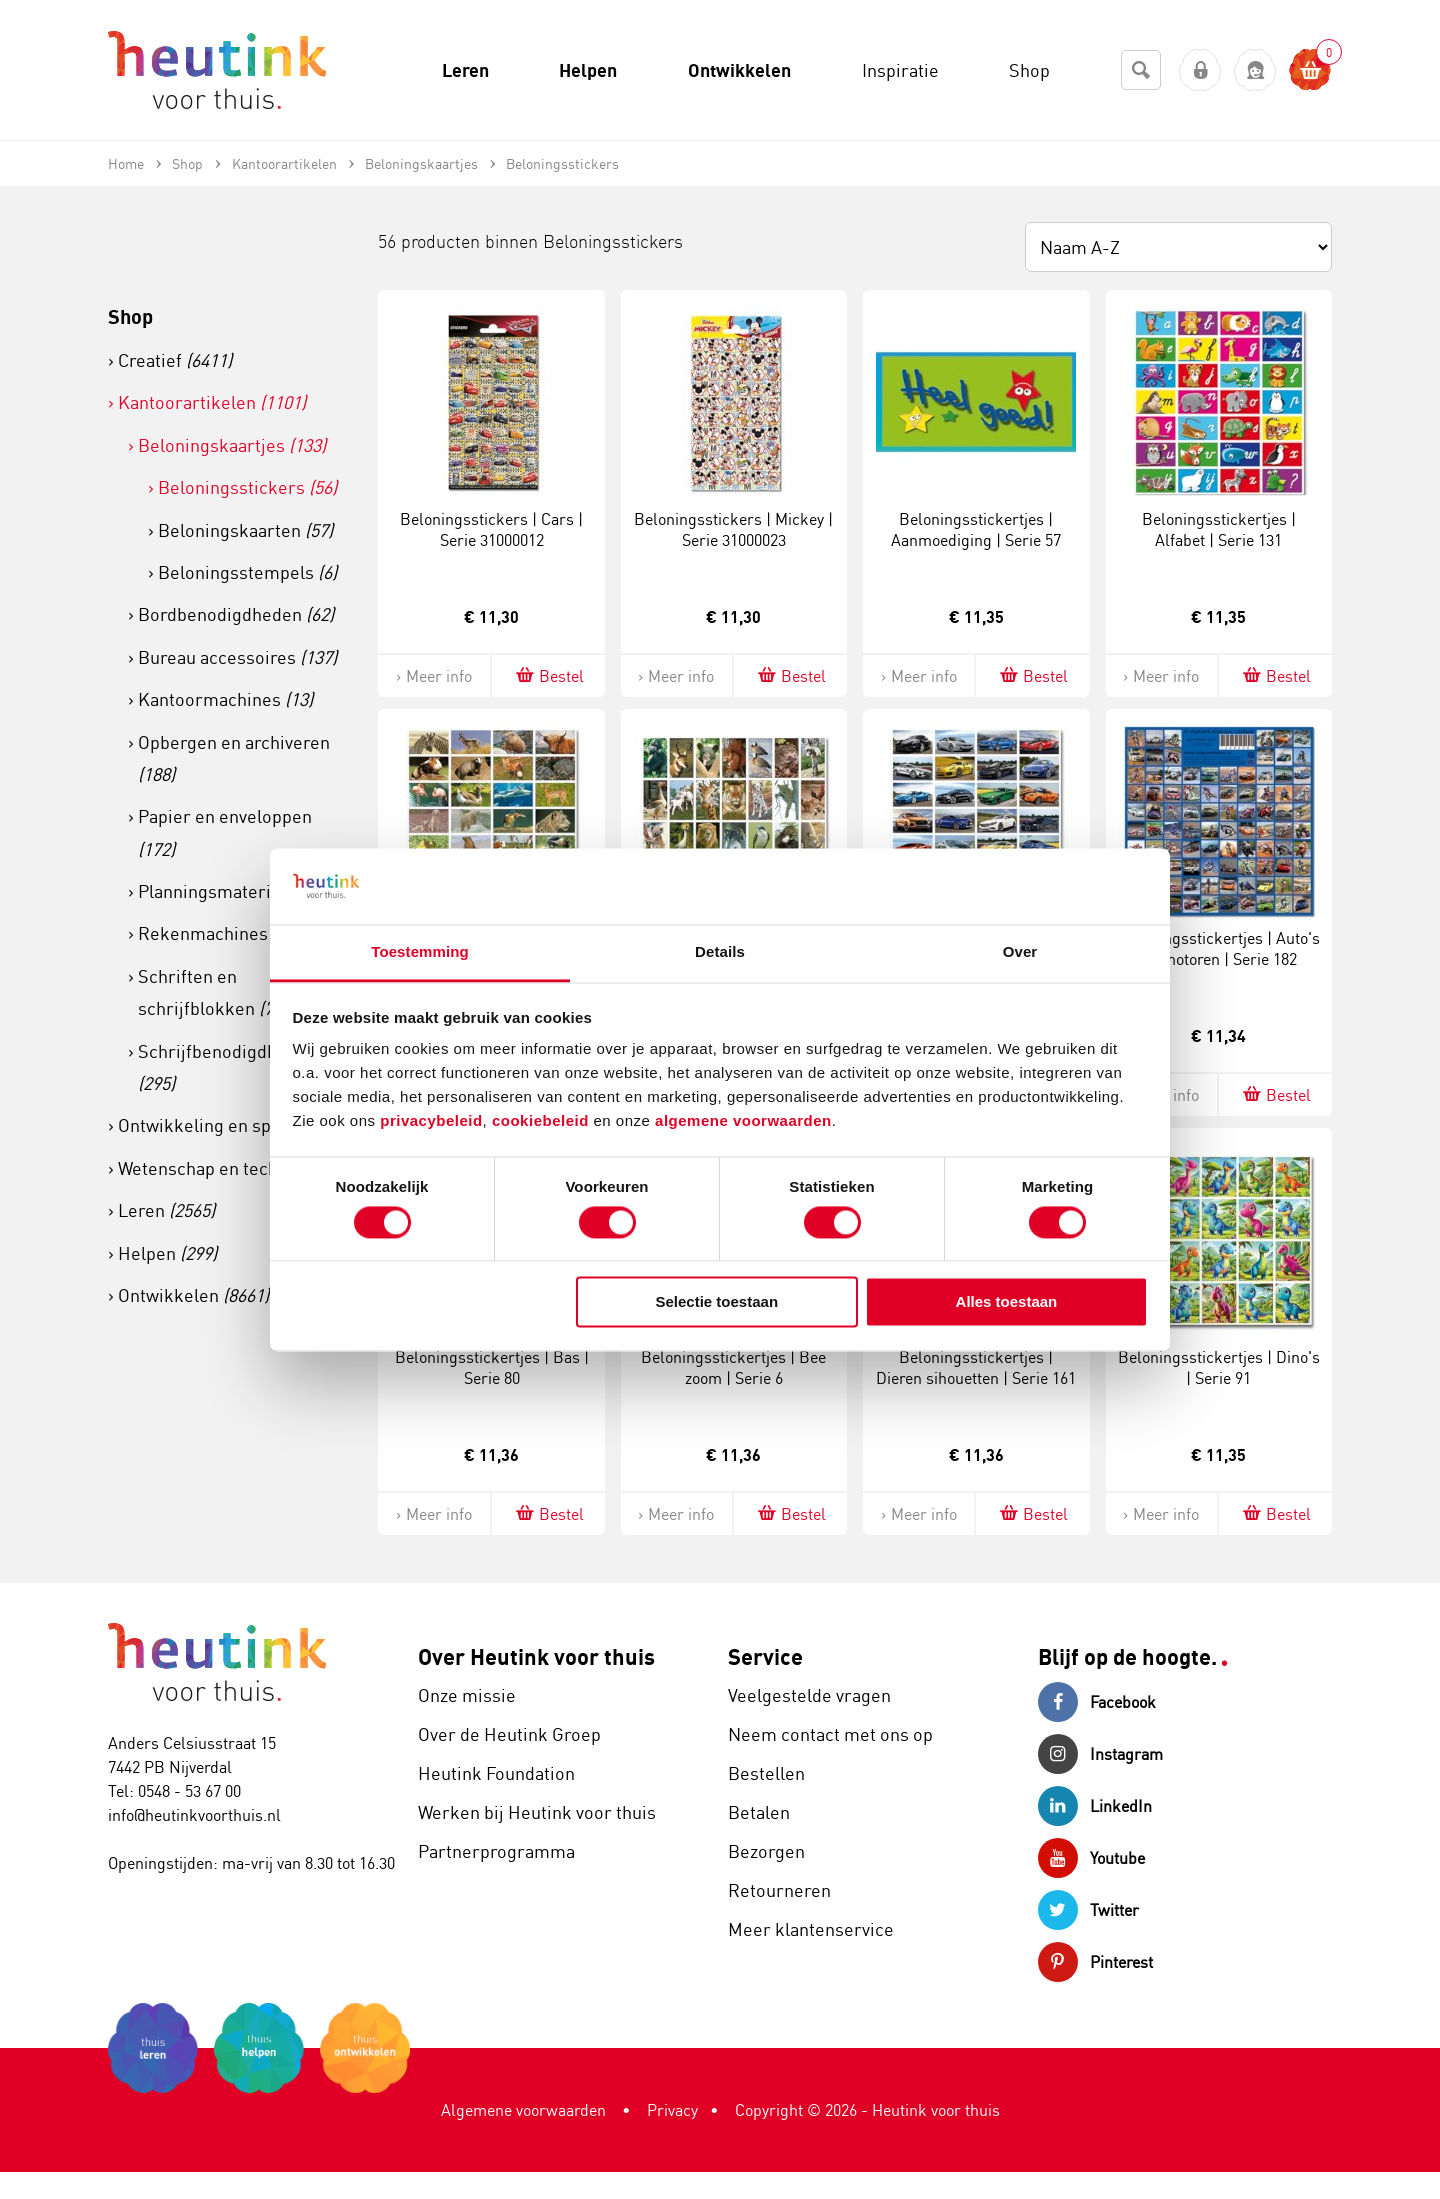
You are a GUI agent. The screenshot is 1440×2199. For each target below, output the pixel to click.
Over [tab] (1020, 952)
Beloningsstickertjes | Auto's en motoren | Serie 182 (1219, 948)
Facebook (1097, 1702)
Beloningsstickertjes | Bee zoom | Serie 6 (733, 1367)
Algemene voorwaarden (523, 2110)
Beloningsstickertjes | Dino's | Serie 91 (1219, 1367)
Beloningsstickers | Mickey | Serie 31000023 (733, 529)
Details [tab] (720, 952)
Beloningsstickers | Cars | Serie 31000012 (491, 529)
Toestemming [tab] (420, 952)
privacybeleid (431, 1121)
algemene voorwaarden (743, 1121)
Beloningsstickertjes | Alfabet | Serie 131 (1219, 529)
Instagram (1100, 1754)
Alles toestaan (1007, 1302)
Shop (130, 316)
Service (765, 1656)
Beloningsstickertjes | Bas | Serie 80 (492, 1367)
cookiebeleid (543, 1121)
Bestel (548, 675)
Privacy (672, 2110)
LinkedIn (1095, 1806)
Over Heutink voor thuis (536, 1656)
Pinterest (1095, 1962)
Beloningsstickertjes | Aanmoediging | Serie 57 (976, 529)
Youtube (1091, 1858)
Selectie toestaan (717, 1302)
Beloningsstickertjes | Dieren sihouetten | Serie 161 (976, 1367)
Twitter (1088, 1910)
